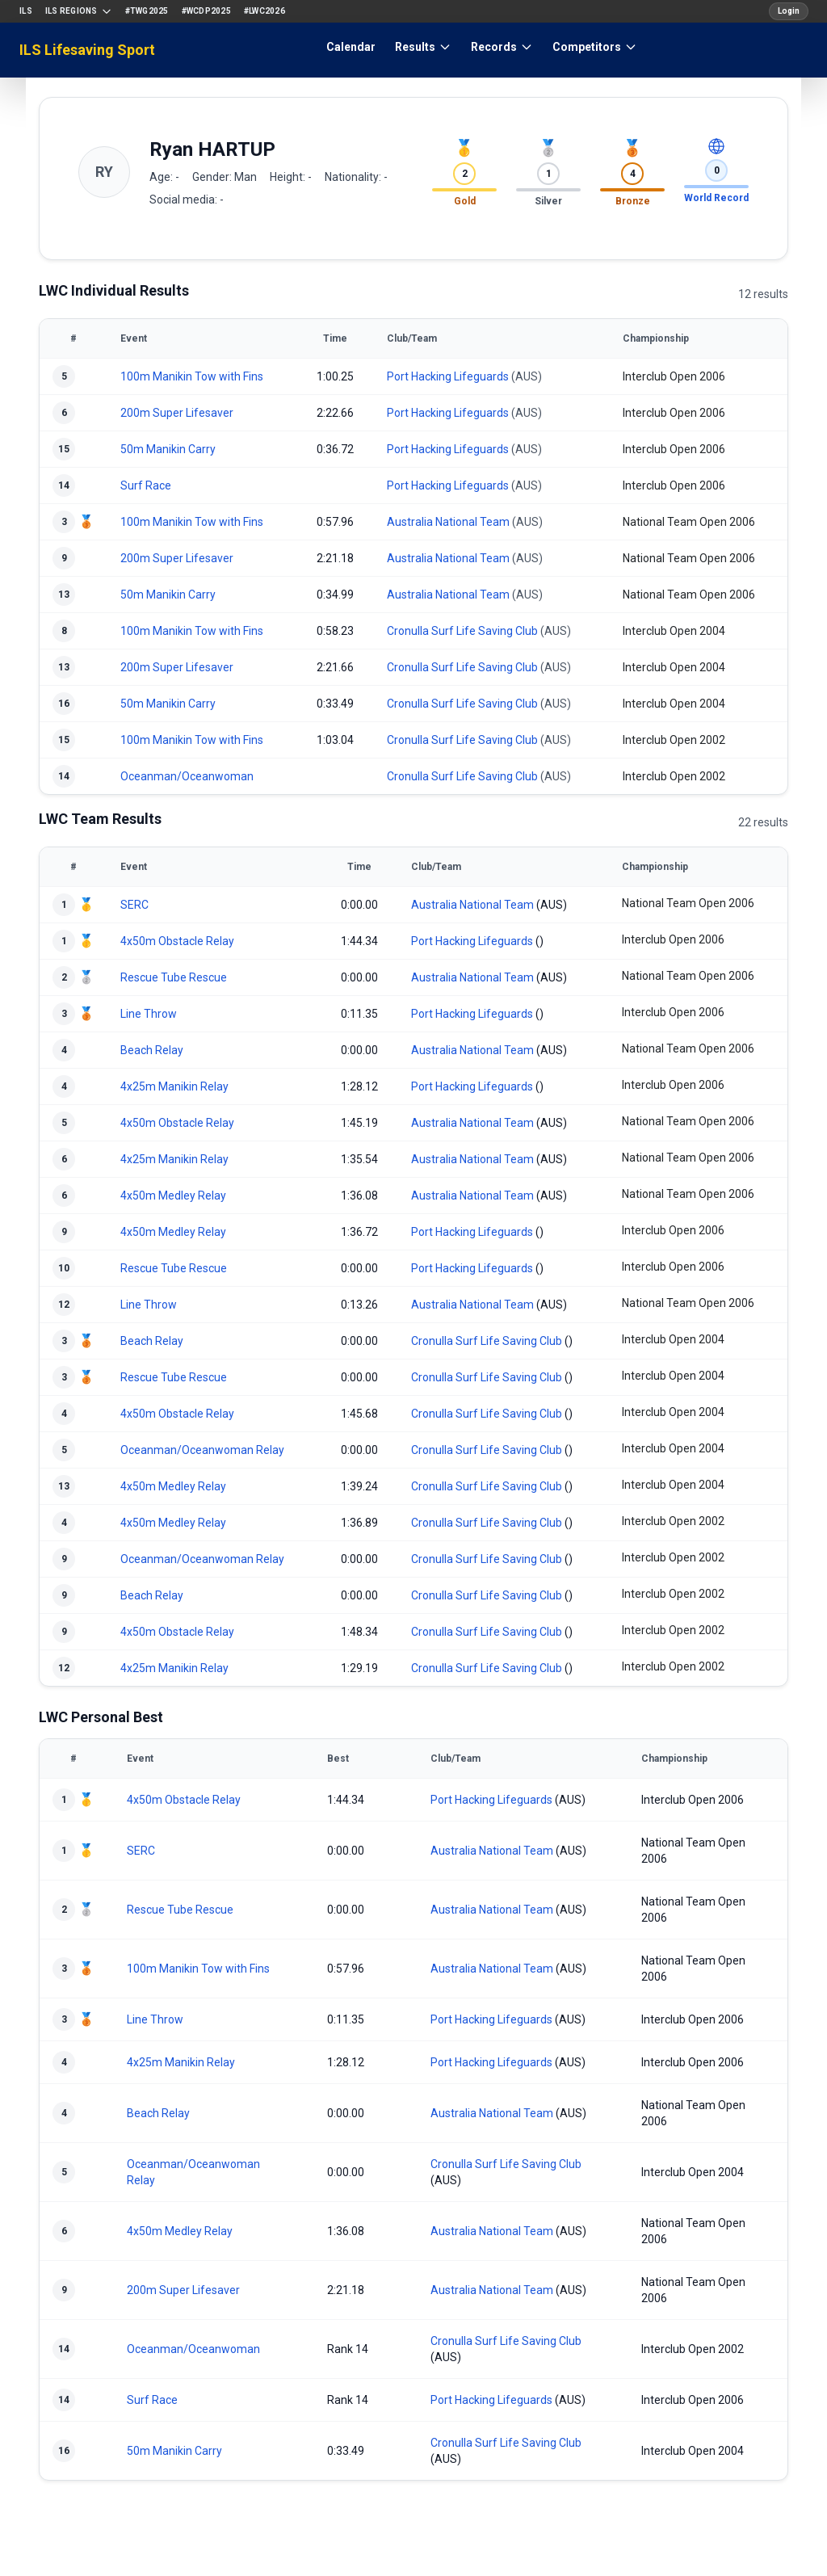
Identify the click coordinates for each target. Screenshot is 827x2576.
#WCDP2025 (206, 10)
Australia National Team (448, 521)
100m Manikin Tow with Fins (191, 376)
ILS (25, 10)
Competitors (594, 46)
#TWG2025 (147, 10)
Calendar (351, 46)
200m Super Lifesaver (176, 412)
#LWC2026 (264, 10)
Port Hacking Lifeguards (448, 376)
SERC (134, 904)
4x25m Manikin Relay (174, 1086)
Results (423, 46)
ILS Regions (78, 11)
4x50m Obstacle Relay (177, 941)
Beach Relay (151, 1050)
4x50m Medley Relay (173, 1195)
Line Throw (148, 1013)
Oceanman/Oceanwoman (187, 776)
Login (789, 10)
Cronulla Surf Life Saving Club (462, 630)
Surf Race (145, 485)
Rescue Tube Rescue (173, 977)
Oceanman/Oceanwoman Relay (202, 1449)
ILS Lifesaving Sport (87, 49)
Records (502, 46)
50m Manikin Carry (168, 449)
